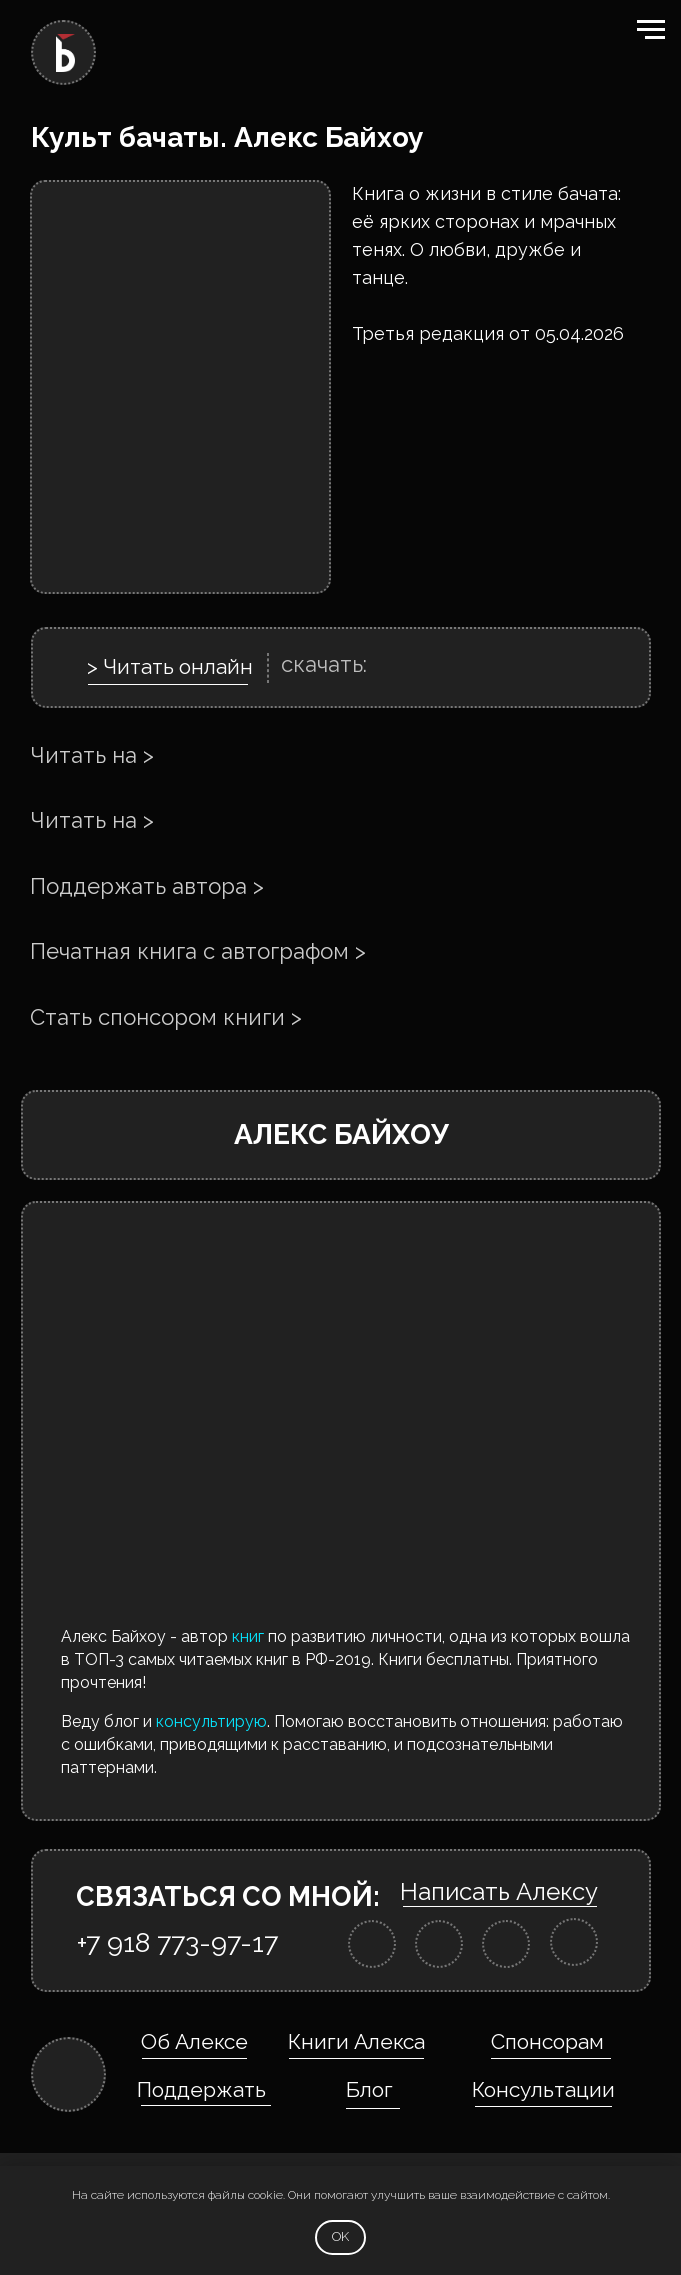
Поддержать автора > (147, 886)
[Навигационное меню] (651, 30)
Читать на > (92, 755)
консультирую (211, 1721)
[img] (372, 1944)
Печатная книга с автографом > (198, 951)
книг (248, 1636)
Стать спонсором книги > (166, 1017)
